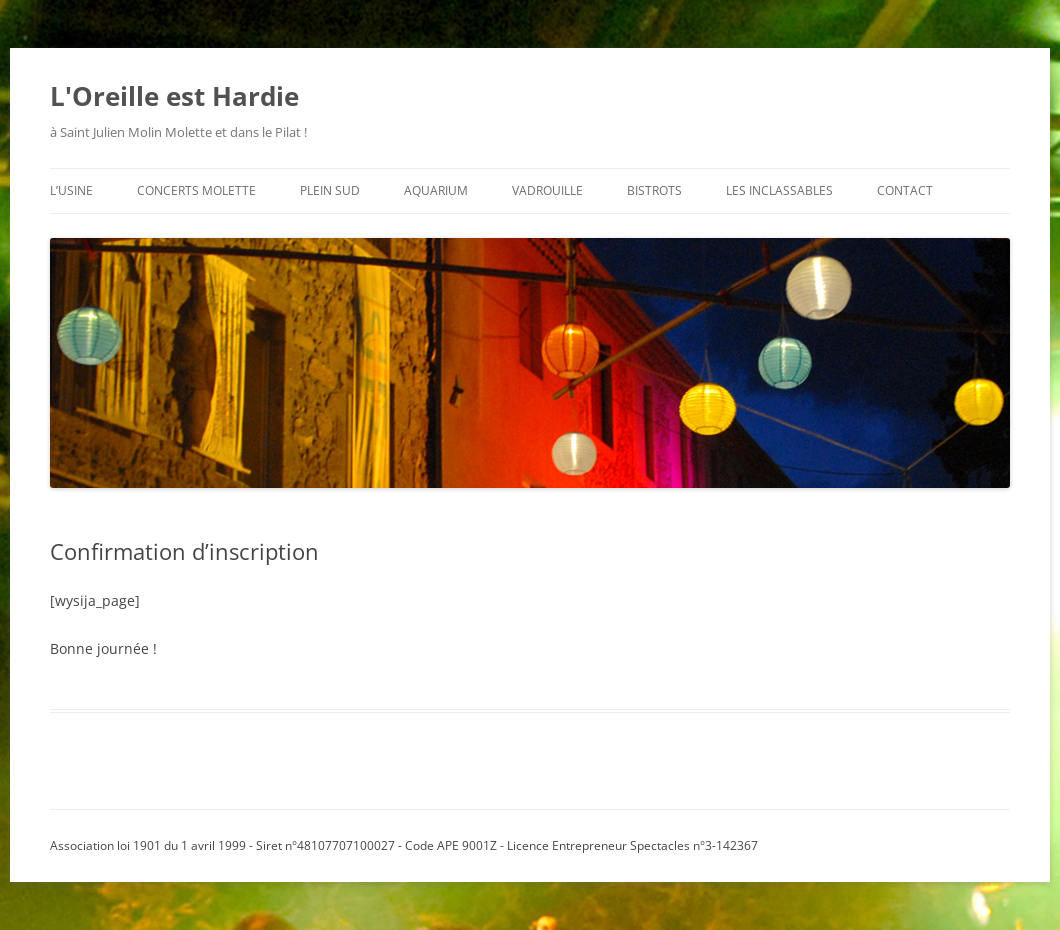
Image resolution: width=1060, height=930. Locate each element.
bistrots (654, 190)
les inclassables (779, 190)
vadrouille (547, 190)
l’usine (71, 190)
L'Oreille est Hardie (174, 96)
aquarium (436, 190)
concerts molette (196, 190)
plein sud (330, 190)
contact (905, 190)
